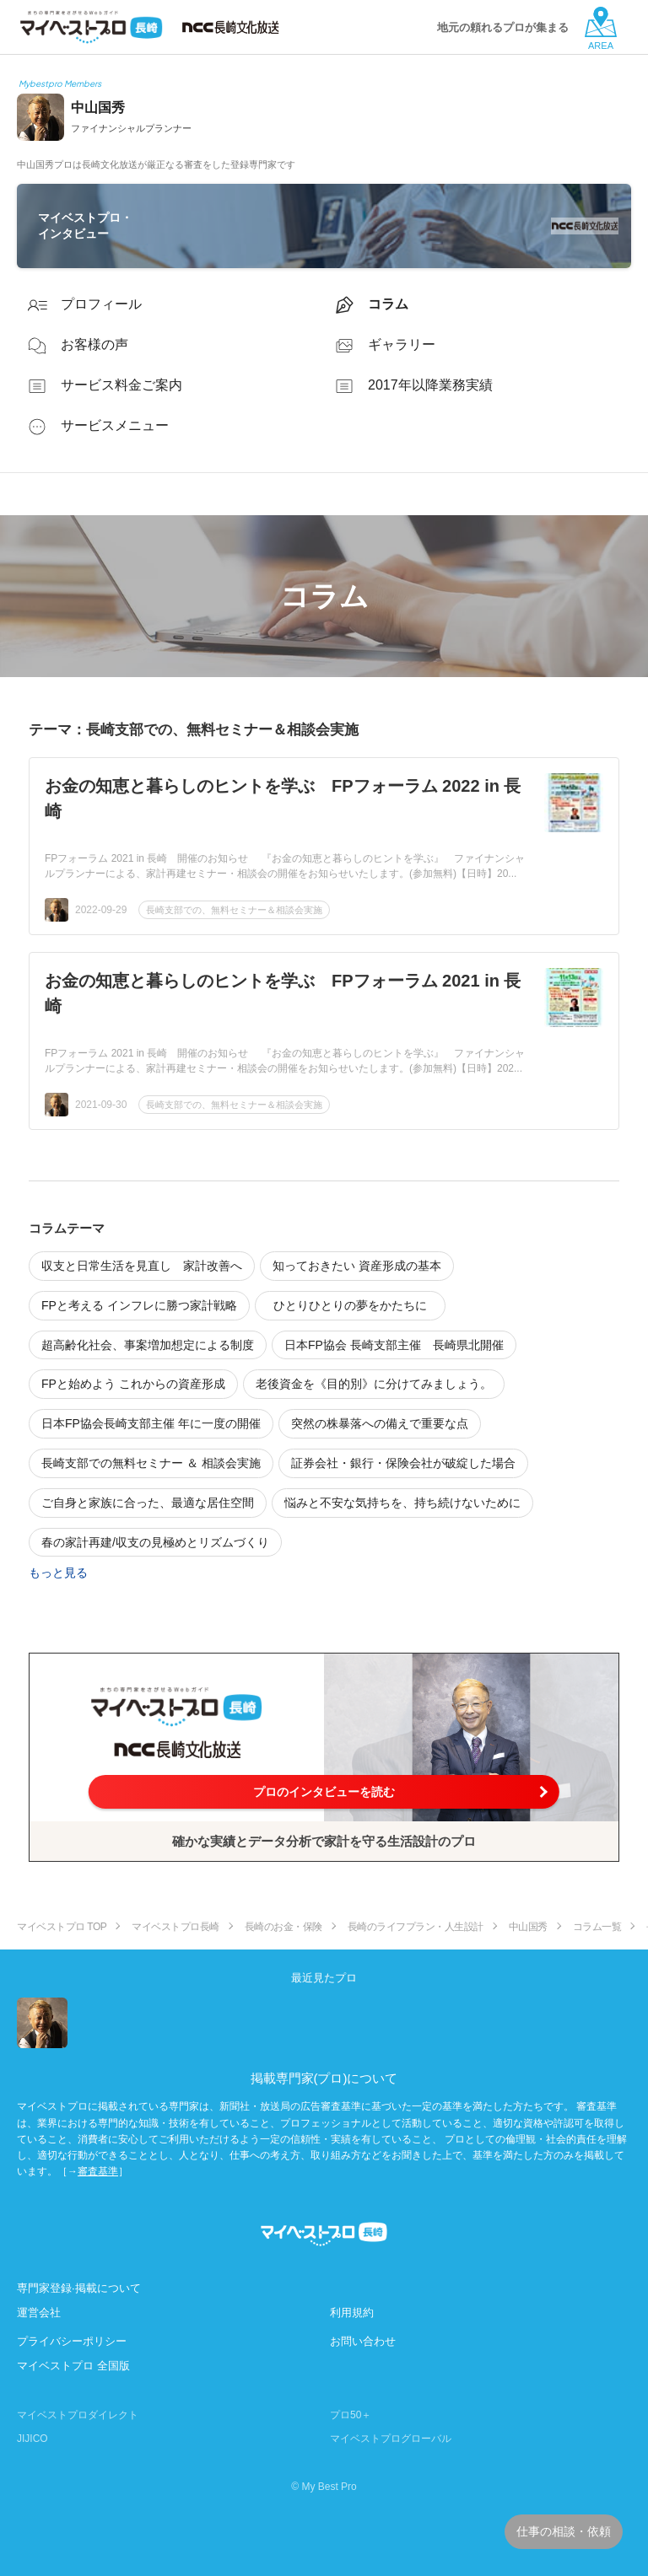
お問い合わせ (363, 2341)
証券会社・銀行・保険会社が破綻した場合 (403, 1463)
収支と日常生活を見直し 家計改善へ (141, 1265)
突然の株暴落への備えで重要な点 (379, 1423)
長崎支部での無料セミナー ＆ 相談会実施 (151, 1463)
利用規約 (352, 2312)
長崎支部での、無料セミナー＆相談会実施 (234, 910)
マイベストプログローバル (390, 2438)
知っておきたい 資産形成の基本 (357, 1265)
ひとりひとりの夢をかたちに (356, 1305)
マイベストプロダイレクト (77, 2415)
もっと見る (58, 1572)
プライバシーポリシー (72, 2341)
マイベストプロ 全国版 (73, 2365)
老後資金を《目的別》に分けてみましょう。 (374, 1383)
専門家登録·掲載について (79, 2288)
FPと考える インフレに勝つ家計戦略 (139, 1305)
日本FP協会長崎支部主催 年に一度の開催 (151, 1423)
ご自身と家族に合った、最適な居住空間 (147, 1502)
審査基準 (98, 2171)
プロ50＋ (350, 2415)
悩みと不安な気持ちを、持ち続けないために (402, 1502)
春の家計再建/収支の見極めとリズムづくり (155, 1542)
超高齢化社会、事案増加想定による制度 (147, 1345)
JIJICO (32, 2438)
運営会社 (39, 2312)
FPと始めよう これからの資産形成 (133, 1383)
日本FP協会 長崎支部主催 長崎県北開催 (394, 1345)
